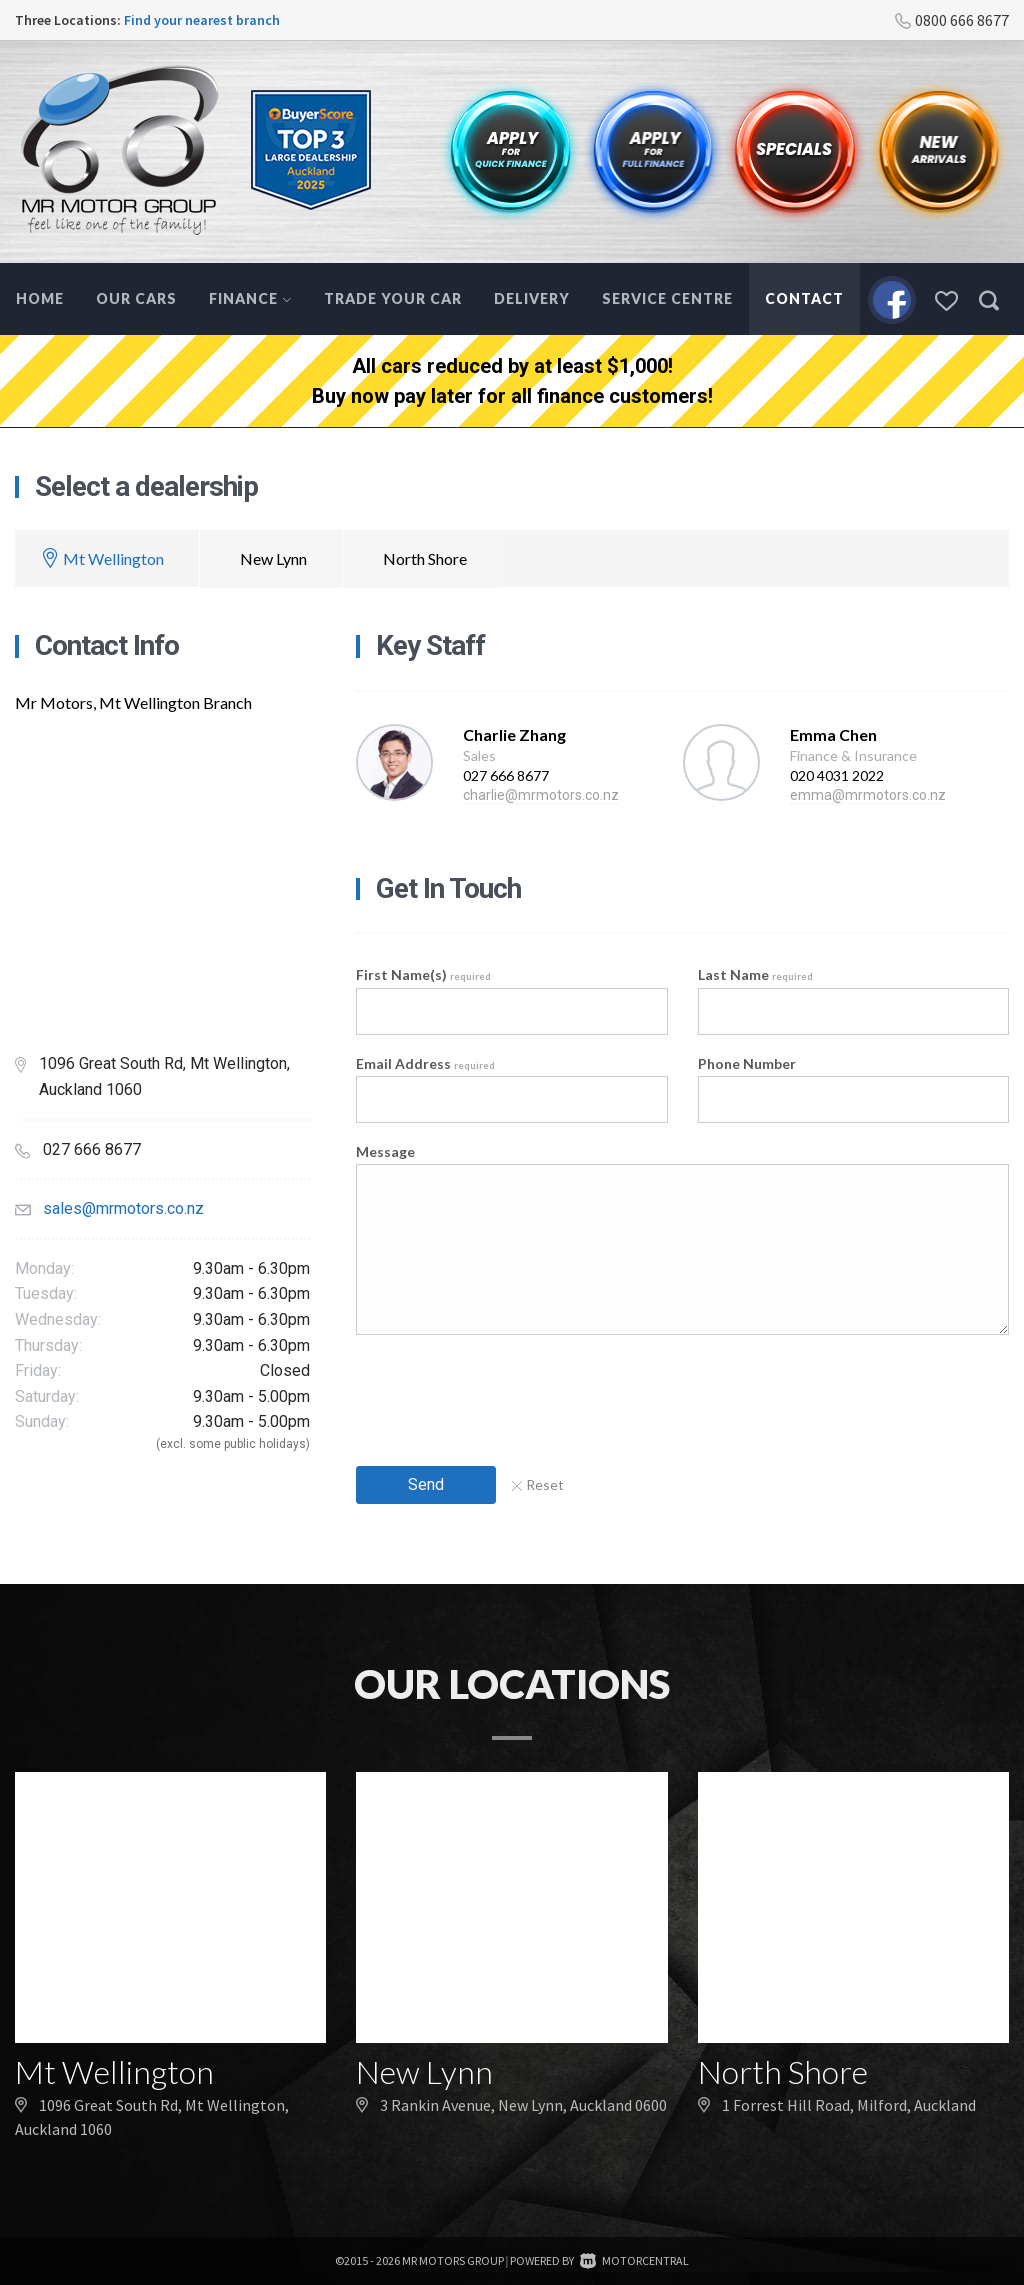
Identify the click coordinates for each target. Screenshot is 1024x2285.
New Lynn (273, 558)
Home (40, 298)
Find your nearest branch (202, 20)
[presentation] (508, 1394)
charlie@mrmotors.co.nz (541, 795)
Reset (538, 1484)
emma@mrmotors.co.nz (868, 795)
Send (426, 1484)
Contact (804, 298)
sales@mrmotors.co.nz (123, 1208)
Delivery (532, 298)
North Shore (425, 558)
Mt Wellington (113, 558)
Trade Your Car (393, 298)
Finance (250, 298)
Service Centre (667, 298)
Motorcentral (634, 2260)
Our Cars (136, 298)
